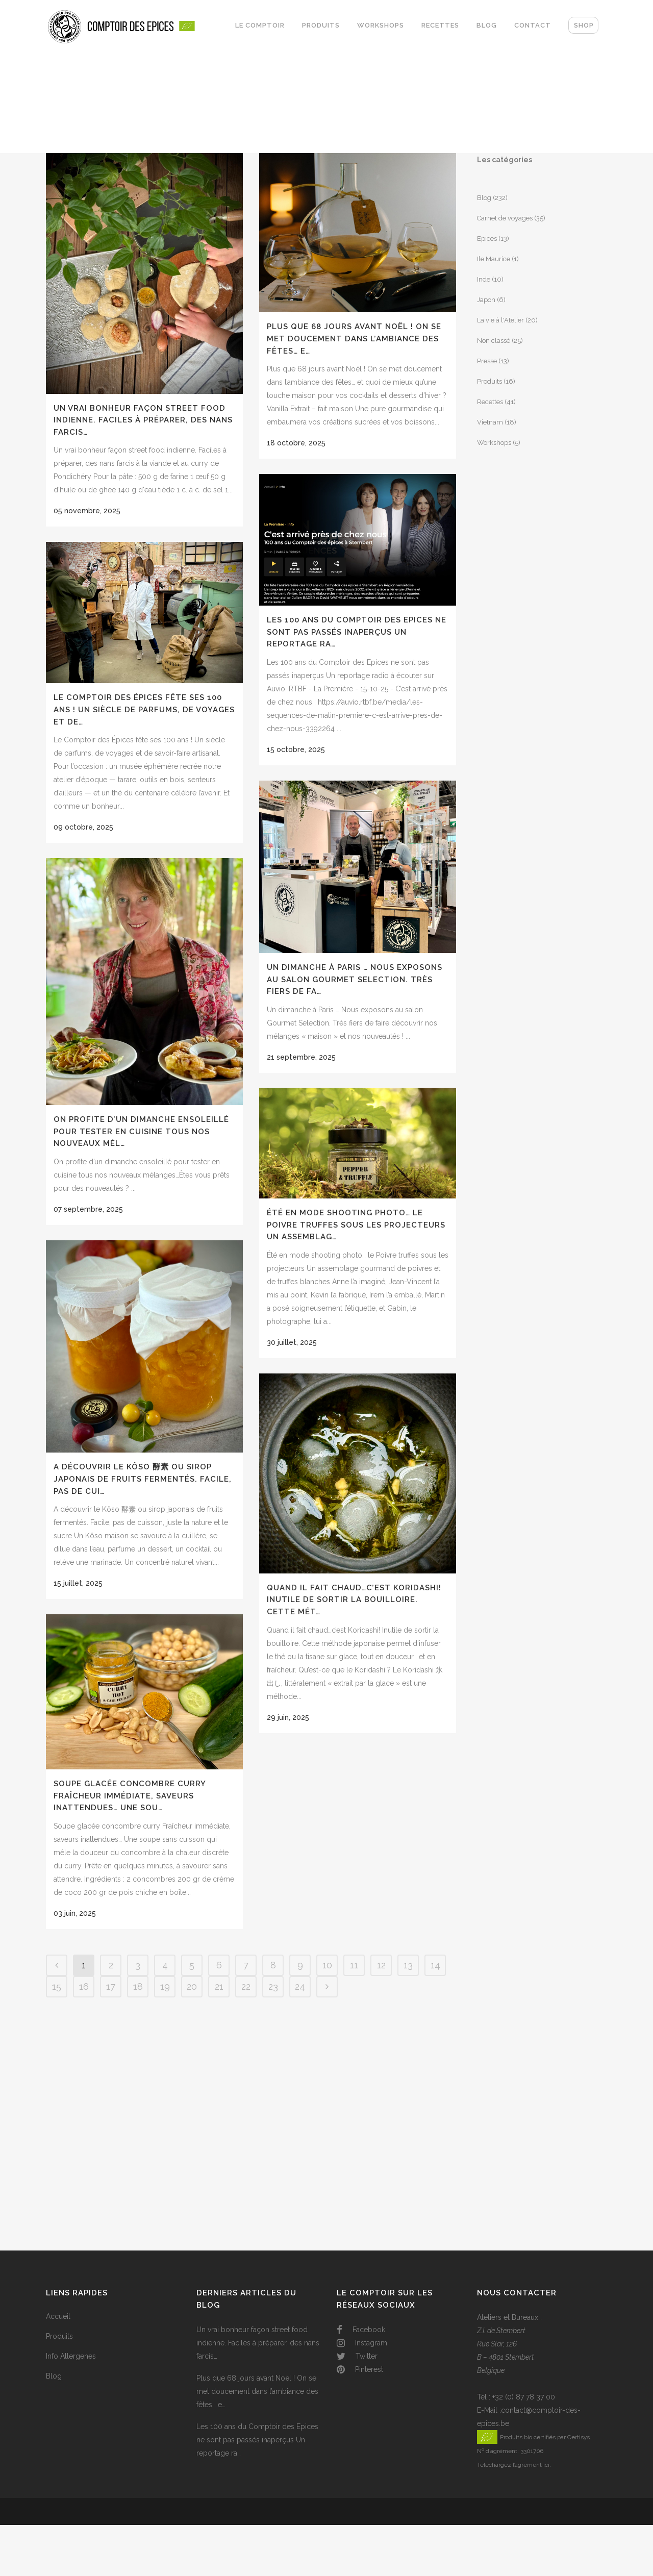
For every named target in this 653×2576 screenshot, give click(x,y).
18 (138, 1986)
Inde (483, 279)
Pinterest (360, 2369)
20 (192, 1986)
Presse (487, 361)
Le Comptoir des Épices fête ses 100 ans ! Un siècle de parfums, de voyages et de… (144, 709)
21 (219, 1986)
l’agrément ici (531, 2464)
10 (327, 1965)
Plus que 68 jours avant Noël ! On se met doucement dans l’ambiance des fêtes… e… (354, 338)
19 (165, 1986)
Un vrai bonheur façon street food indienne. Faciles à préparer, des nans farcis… (143, 420)
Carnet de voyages (505, 218)
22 (245, 1986)
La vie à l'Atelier (500, 320)
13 (408, 1965)
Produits (489, 381)
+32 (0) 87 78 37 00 (523, 2397)
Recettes (490, 402)
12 (381, 1965)
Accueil (58, 2316)
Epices (487, 238)
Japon (486, 300)
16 (84, 1986)
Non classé (493, 340)
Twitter (357, 2356)
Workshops (494, 442)
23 (273, 1986)
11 (354, 1965)
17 (110, 1986)
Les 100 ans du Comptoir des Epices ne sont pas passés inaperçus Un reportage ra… (356, 631)
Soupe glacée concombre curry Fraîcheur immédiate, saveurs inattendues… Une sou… (130, 1795)
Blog (484, 198)
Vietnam (490, 422)
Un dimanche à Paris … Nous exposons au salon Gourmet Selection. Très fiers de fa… (354, 979)
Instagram (362, 2343)
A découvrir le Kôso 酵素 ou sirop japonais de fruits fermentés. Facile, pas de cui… (143, 1478)
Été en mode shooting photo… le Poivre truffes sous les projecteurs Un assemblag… (356, 1224)
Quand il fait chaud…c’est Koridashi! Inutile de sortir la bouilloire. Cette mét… (354, 1599)
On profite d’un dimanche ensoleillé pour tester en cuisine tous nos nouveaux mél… (141, 1131)
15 (56, 1986)
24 (300, 1986)
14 (435, 1965)
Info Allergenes (71, 2356)
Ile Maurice (493, 259)
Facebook (361, 2329)
